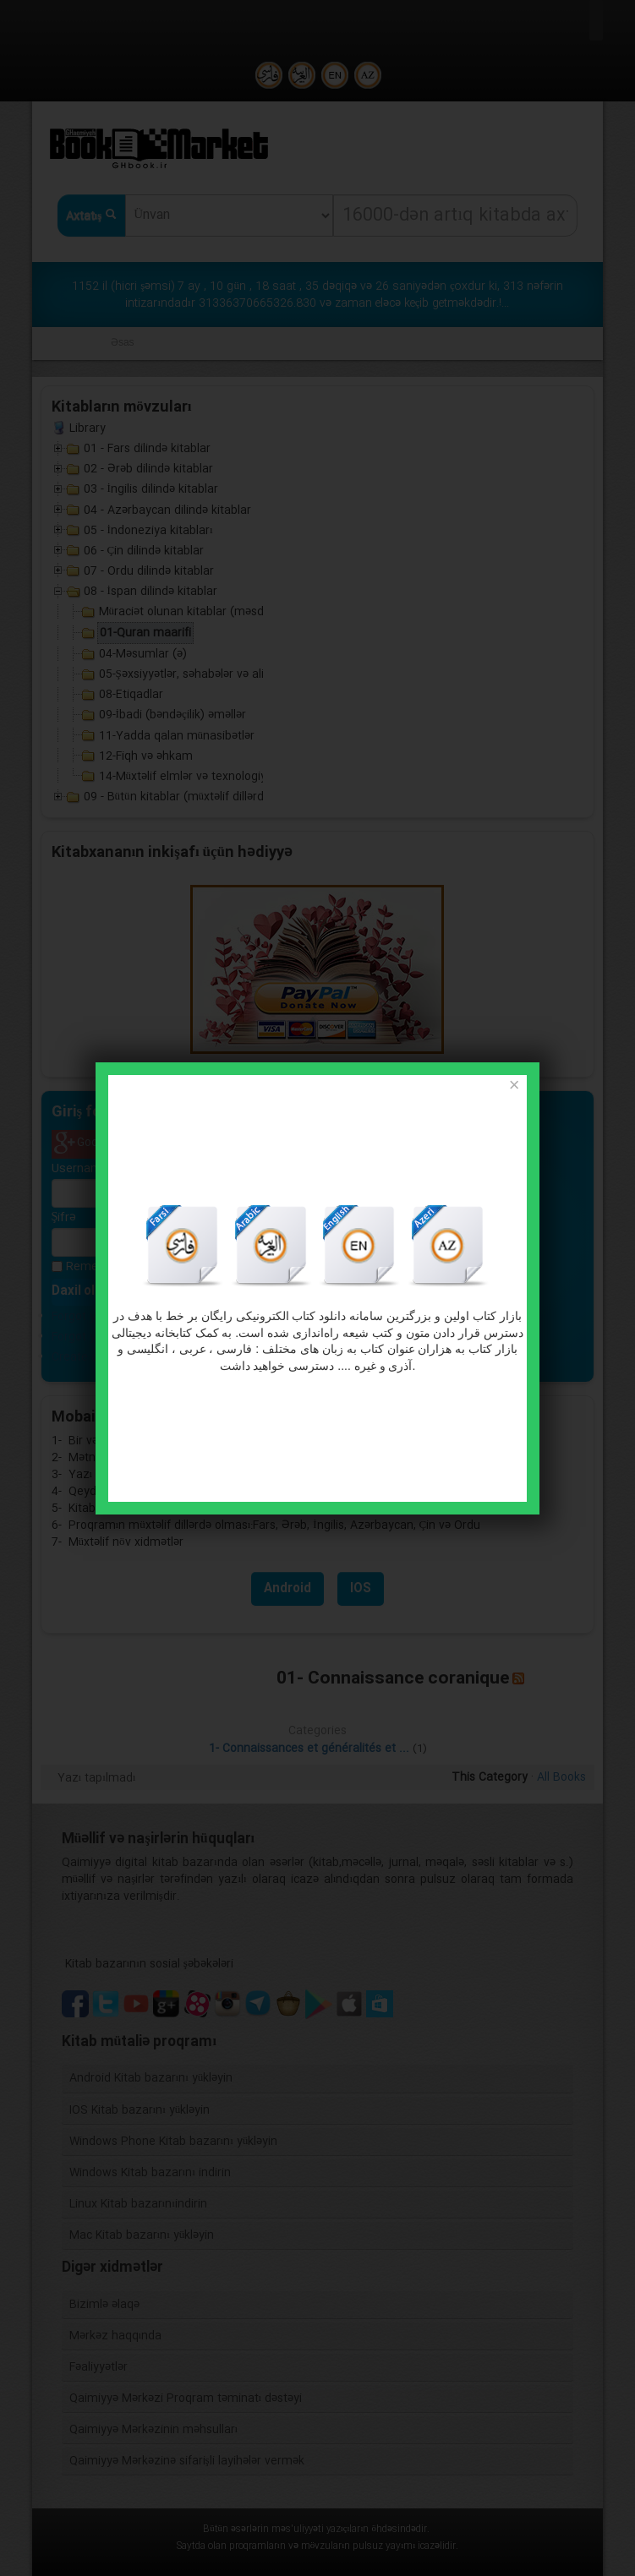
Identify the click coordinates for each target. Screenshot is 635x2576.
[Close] (514, 1086)
